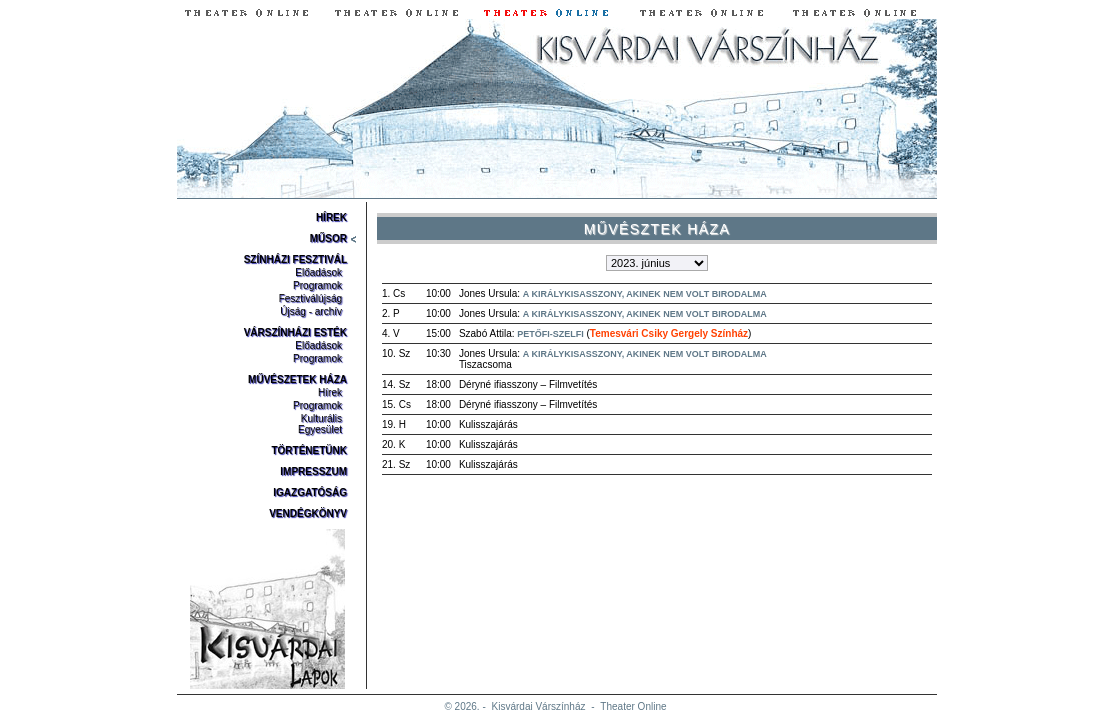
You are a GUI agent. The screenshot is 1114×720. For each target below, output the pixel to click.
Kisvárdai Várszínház (539, 706)
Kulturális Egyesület (320, 424)
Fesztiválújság (310, 298)
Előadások (318, 272)
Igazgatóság (310, 492)
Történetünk (309, 450)
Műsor (328, 238)
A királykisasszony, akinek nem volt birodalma (645, 294)
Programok (317, 285)
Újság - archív (311, 311)
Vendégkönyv (308, 513)
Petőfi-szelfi (550, 334)
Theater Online (633, 706)
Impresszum (313, 471)
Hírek (331, 217)
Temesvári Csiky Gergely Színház (669, 333)
